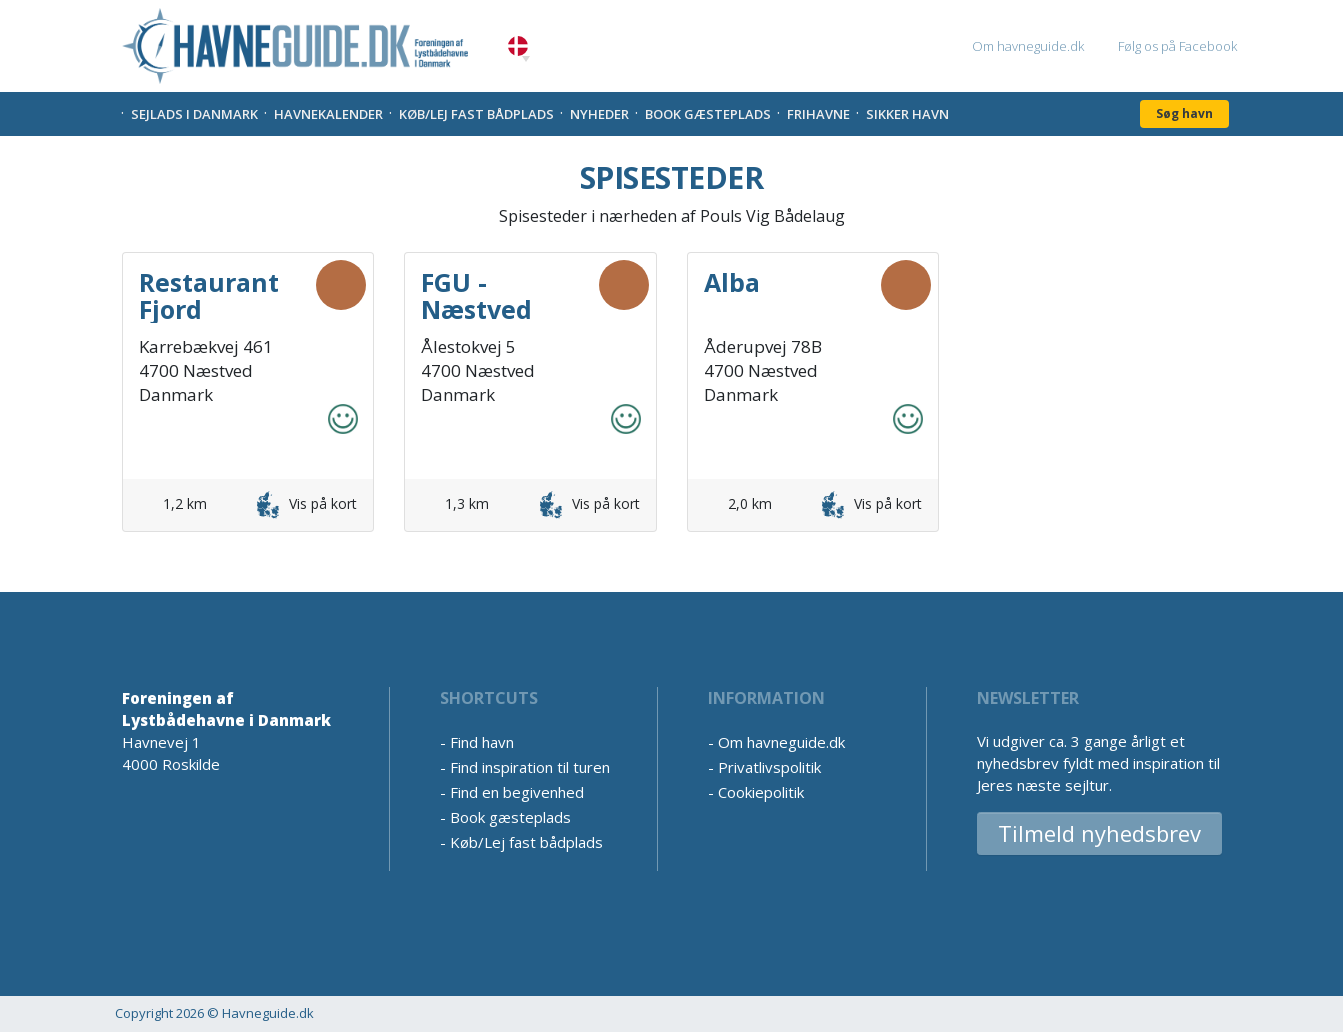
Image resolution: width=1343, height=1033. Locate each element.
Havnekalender (328, 114)
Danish (518, 46)
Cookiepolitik (761, 792)
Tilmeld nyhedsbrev (1099, 833)
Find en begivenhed (517, 792)
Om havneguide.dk (1028, 46)
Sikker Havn (907, 114)
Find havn (482, 742)
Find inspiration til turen (530, 767)
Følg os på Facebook (1177, 46)
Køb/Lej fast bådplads (476, 114)
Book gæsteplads (708, 114)
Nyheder (599, 114)
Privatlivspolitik (769, 767)
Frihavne (818, 114)
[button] (526, 59)
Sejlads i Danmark (194, 114)
